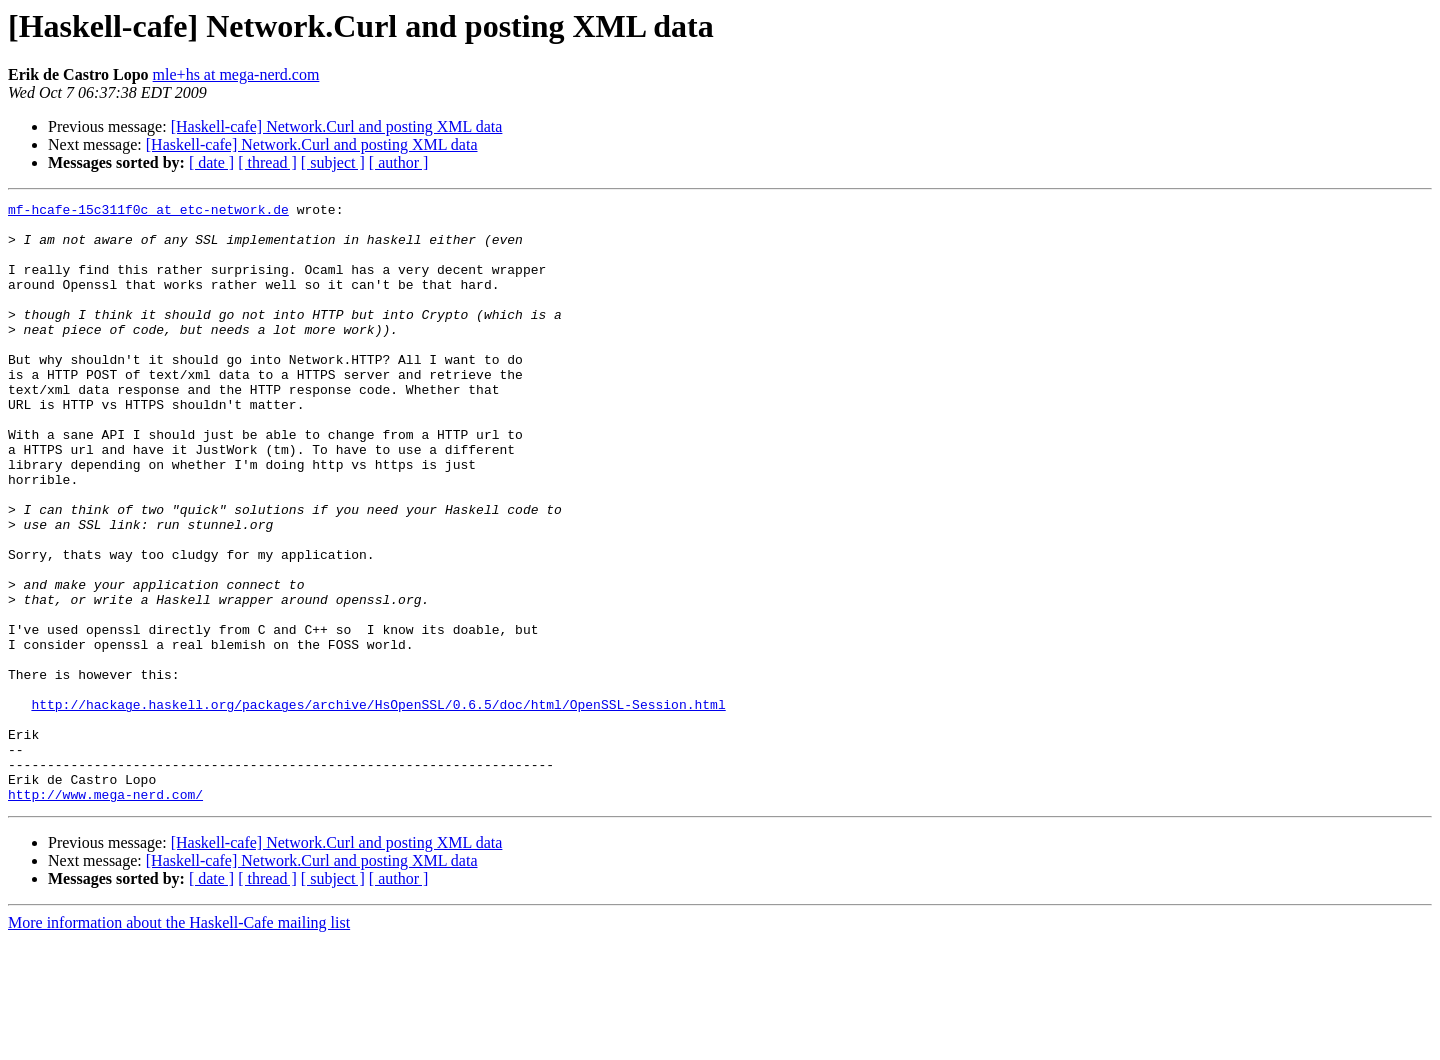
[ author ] (399, 162)
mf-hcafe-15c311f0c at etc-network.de (148, 212)
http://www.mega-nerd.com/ (105, 914)
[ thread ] (267, 162)
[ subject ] (333, 162)
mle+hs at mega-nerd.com (236, 74)
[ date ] (211, 162)
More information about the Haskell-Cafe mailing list (179, 1042)
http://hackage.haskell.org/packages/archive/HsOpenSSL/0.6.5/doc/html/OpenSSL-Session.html (378, 806)
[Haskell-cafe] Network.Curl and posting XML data (337, 126)
